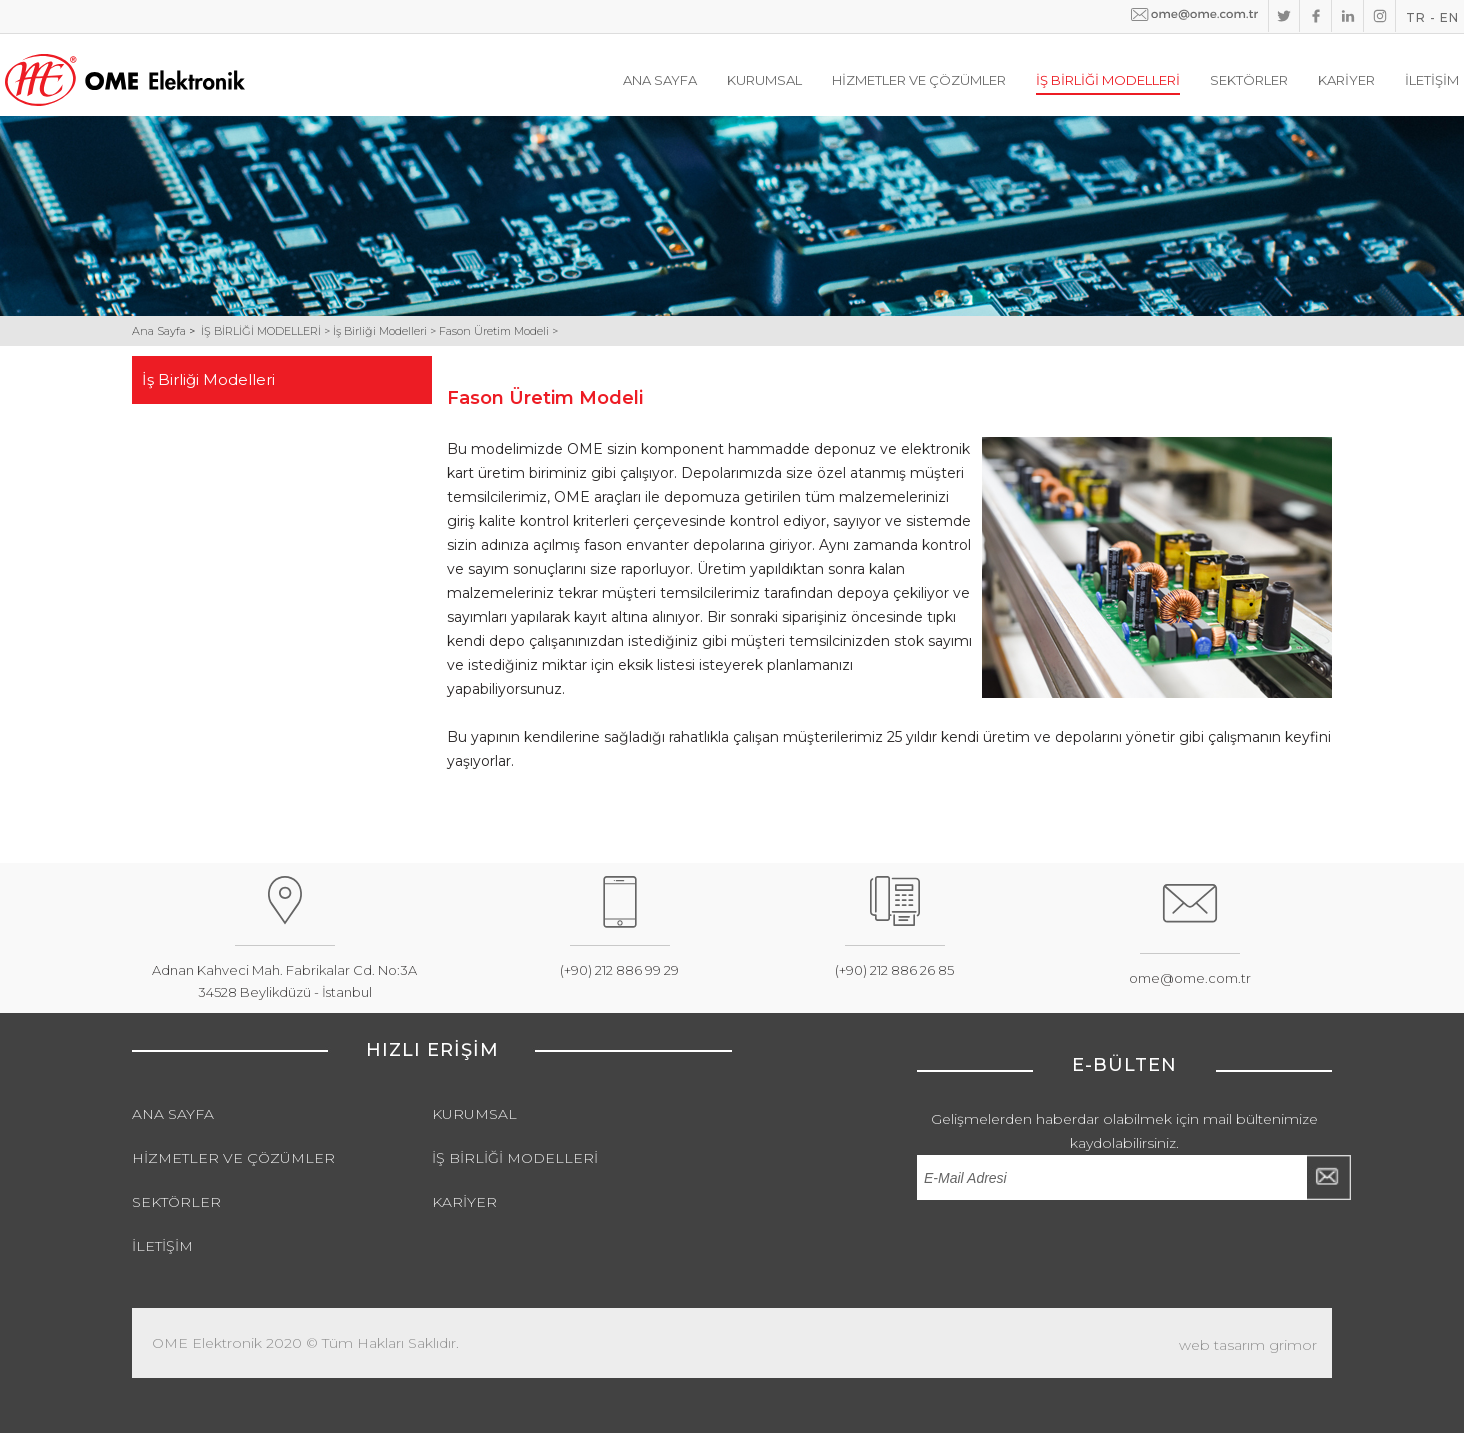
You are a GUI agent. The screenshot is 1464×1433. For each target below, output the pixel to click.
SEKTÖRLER (1249, 80)
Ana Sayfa (160, 331)
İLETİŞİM (1432, 80)
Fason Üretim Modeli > (498, 331)
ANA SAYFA (660, 80)
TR (1416, 17)
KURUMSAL (764, 80)
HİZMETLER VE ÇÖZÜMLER (919, 80)
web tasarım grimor (1248, 1345)
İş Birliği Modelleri (210, 379)
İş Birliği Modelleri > (386, 331)
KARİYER (1346, 80)
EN (1449, 17)
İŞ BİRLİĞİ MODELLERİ (1108, 80)
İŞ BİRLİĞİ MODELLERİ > (267, 331)
